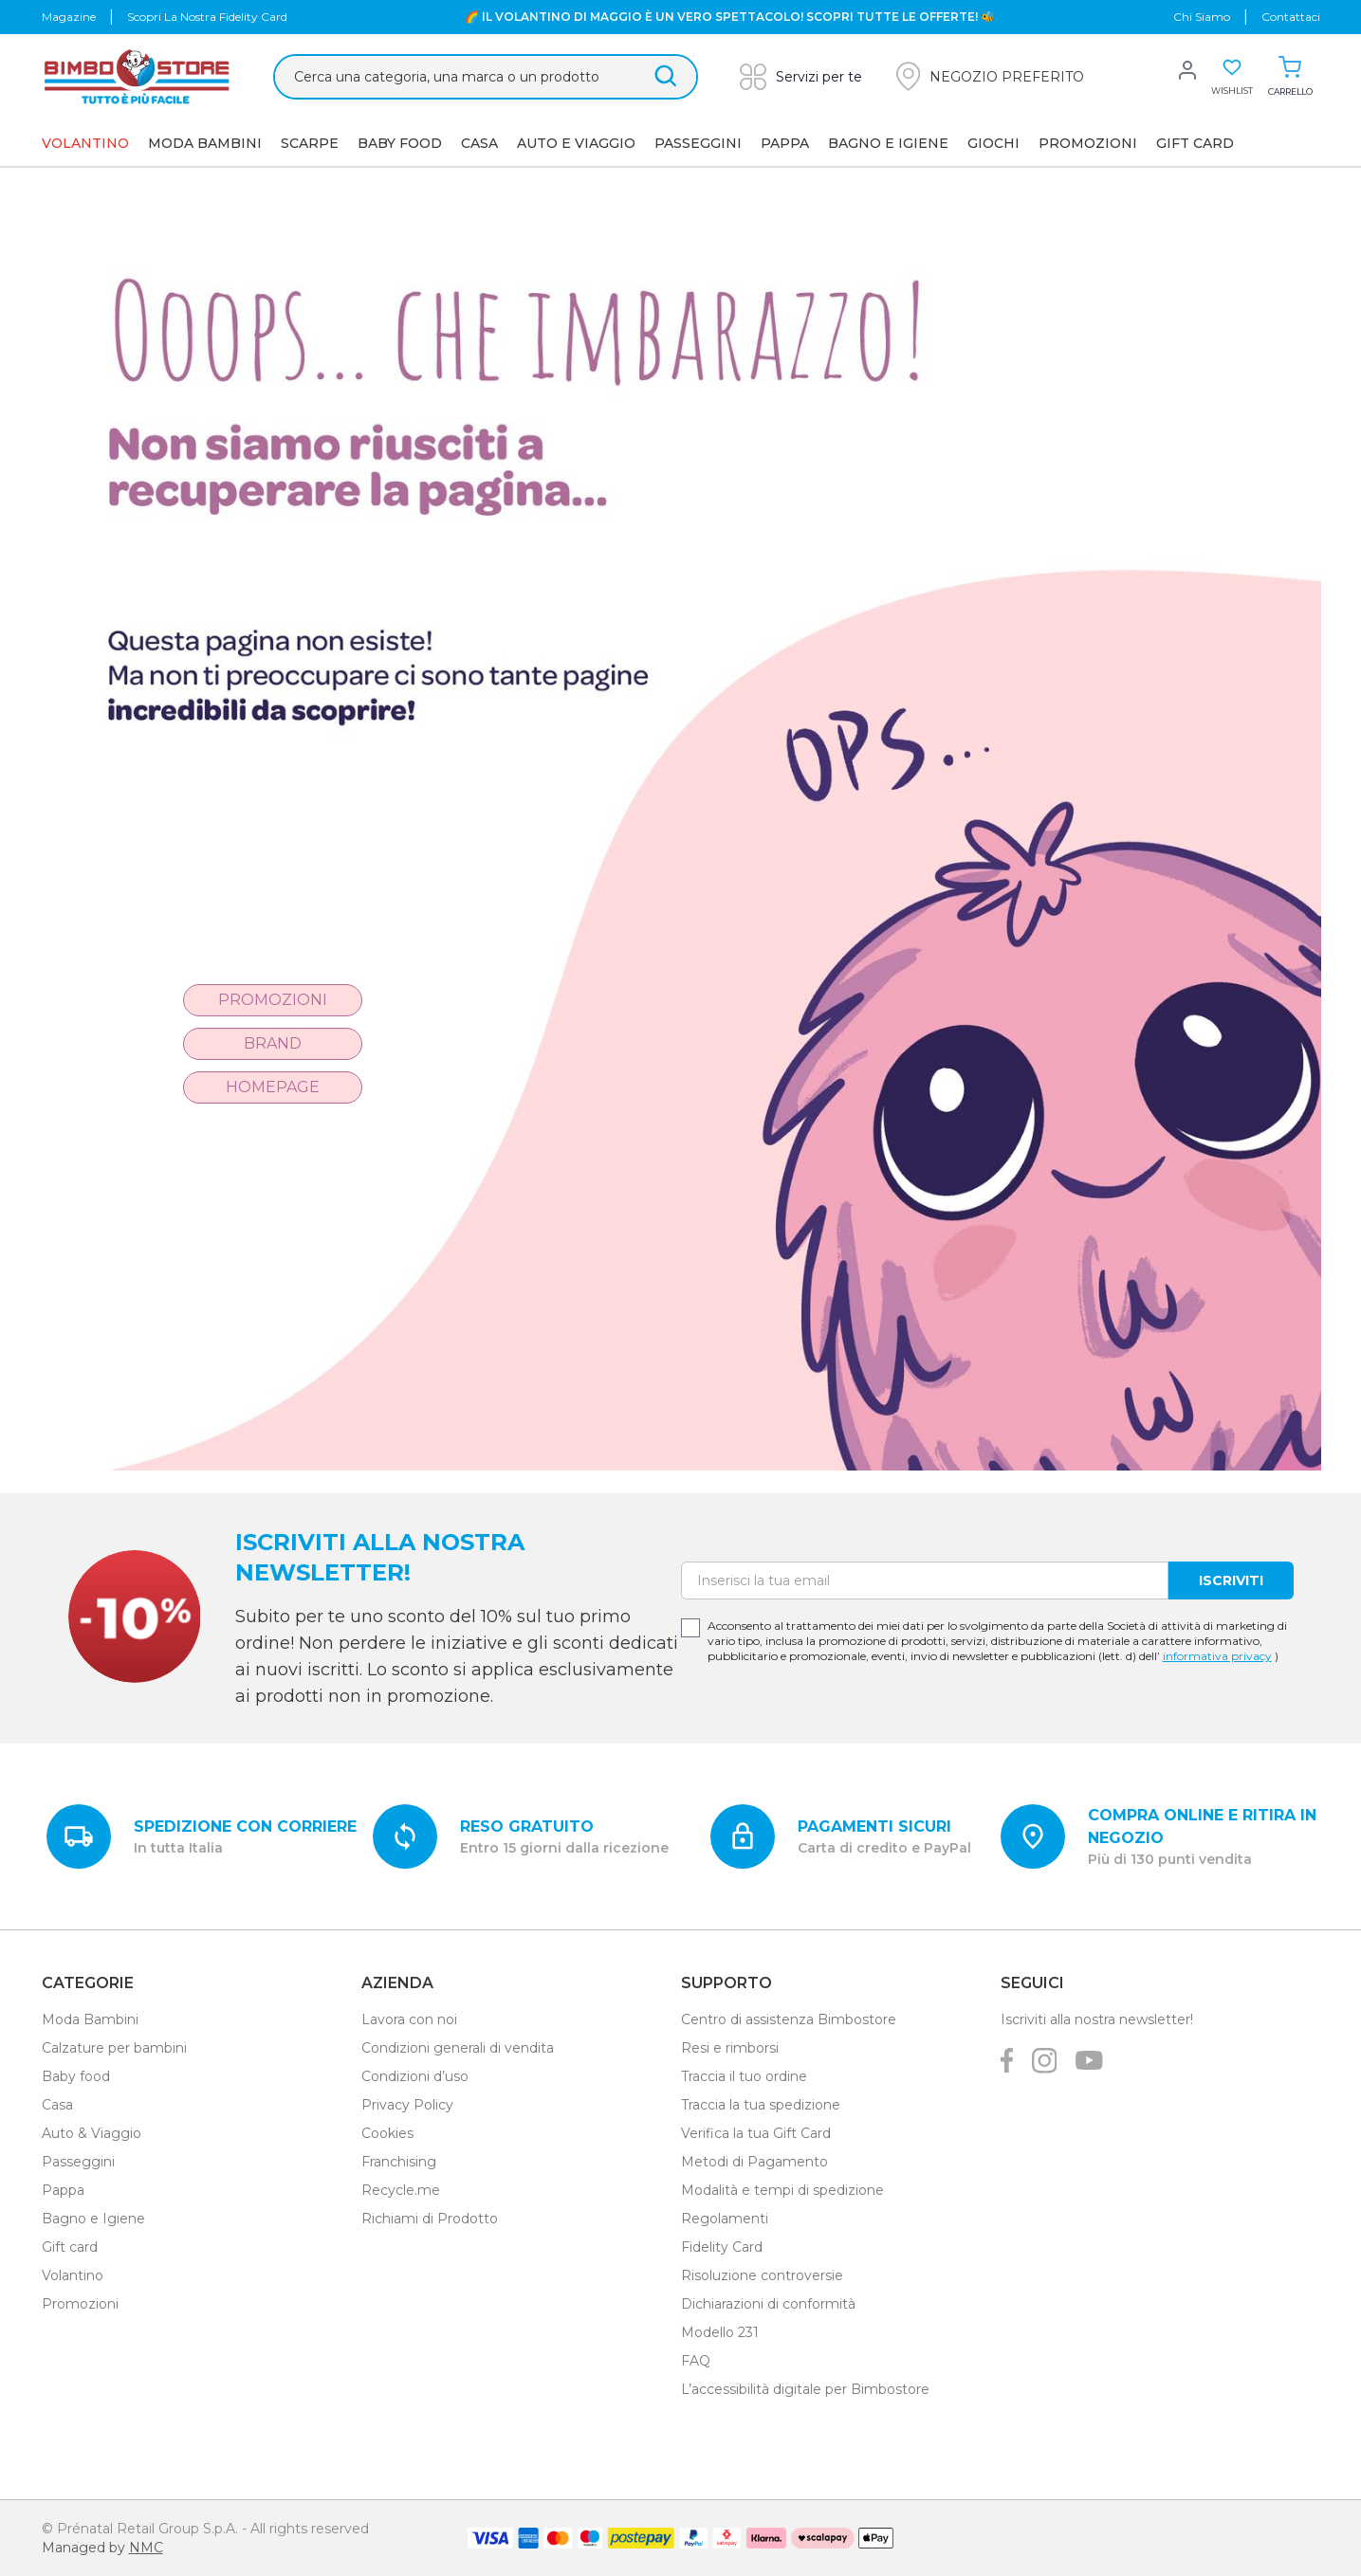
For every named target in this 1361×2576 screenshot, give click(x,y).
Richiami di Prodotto (429, 2218)
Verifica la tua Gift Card (756, 2133)
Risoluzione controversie (762, 2275)
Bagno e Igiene (888, 143)
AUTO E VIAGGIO (576, 143)
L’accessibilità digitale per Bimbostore (805, 2389)
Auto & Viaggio (91, 2133)
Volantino (72, 2275)
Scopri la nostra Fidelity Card (207, 16)
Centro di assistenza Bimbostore (788, 2019)
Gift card (70, 2247)
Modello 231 (720, 2332)
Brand (273, 1043)
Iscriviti (1231, 1580)
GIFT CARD (1195, 143)
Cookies (387, 2133)
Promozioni (1088, 143)
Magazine (69, 16)
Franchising (398, 2161)
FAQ (695, 2360)
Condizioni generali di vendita (457, 2047)
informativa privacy (1217, 1656)
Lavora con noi (409, 2019)
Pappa (785, 143)
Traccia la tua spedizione (760, 2104)
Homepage (273, 1087)
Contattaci (1290, 16)
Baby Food (400, 143)
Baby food (76, 2076)
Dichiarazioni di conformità (768, 2303)
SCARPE (310, 143)
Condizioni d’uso (415, 2076)
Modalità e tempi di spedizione (782, 2190)
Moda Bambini (205, 143)
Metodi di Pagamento (754, 2161)
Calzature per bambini (114, 2047)
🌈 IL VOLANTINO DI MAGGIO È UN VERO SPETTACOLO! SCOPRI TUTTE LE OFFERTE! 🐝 (730, 16)
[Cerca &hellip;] (485, 77)
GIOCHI (993, 143)
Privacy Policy (407, 2104)
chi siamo (1201, 16)
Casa (479, 143)
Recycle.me (400, 2190)
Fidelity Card (722, 2247)
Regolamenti (724, 2218)
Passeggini (698, 143)
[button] (990, 76)
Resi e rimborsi (730, 2047)
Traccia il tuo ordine (744, 2076)
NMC (146, 2547)
